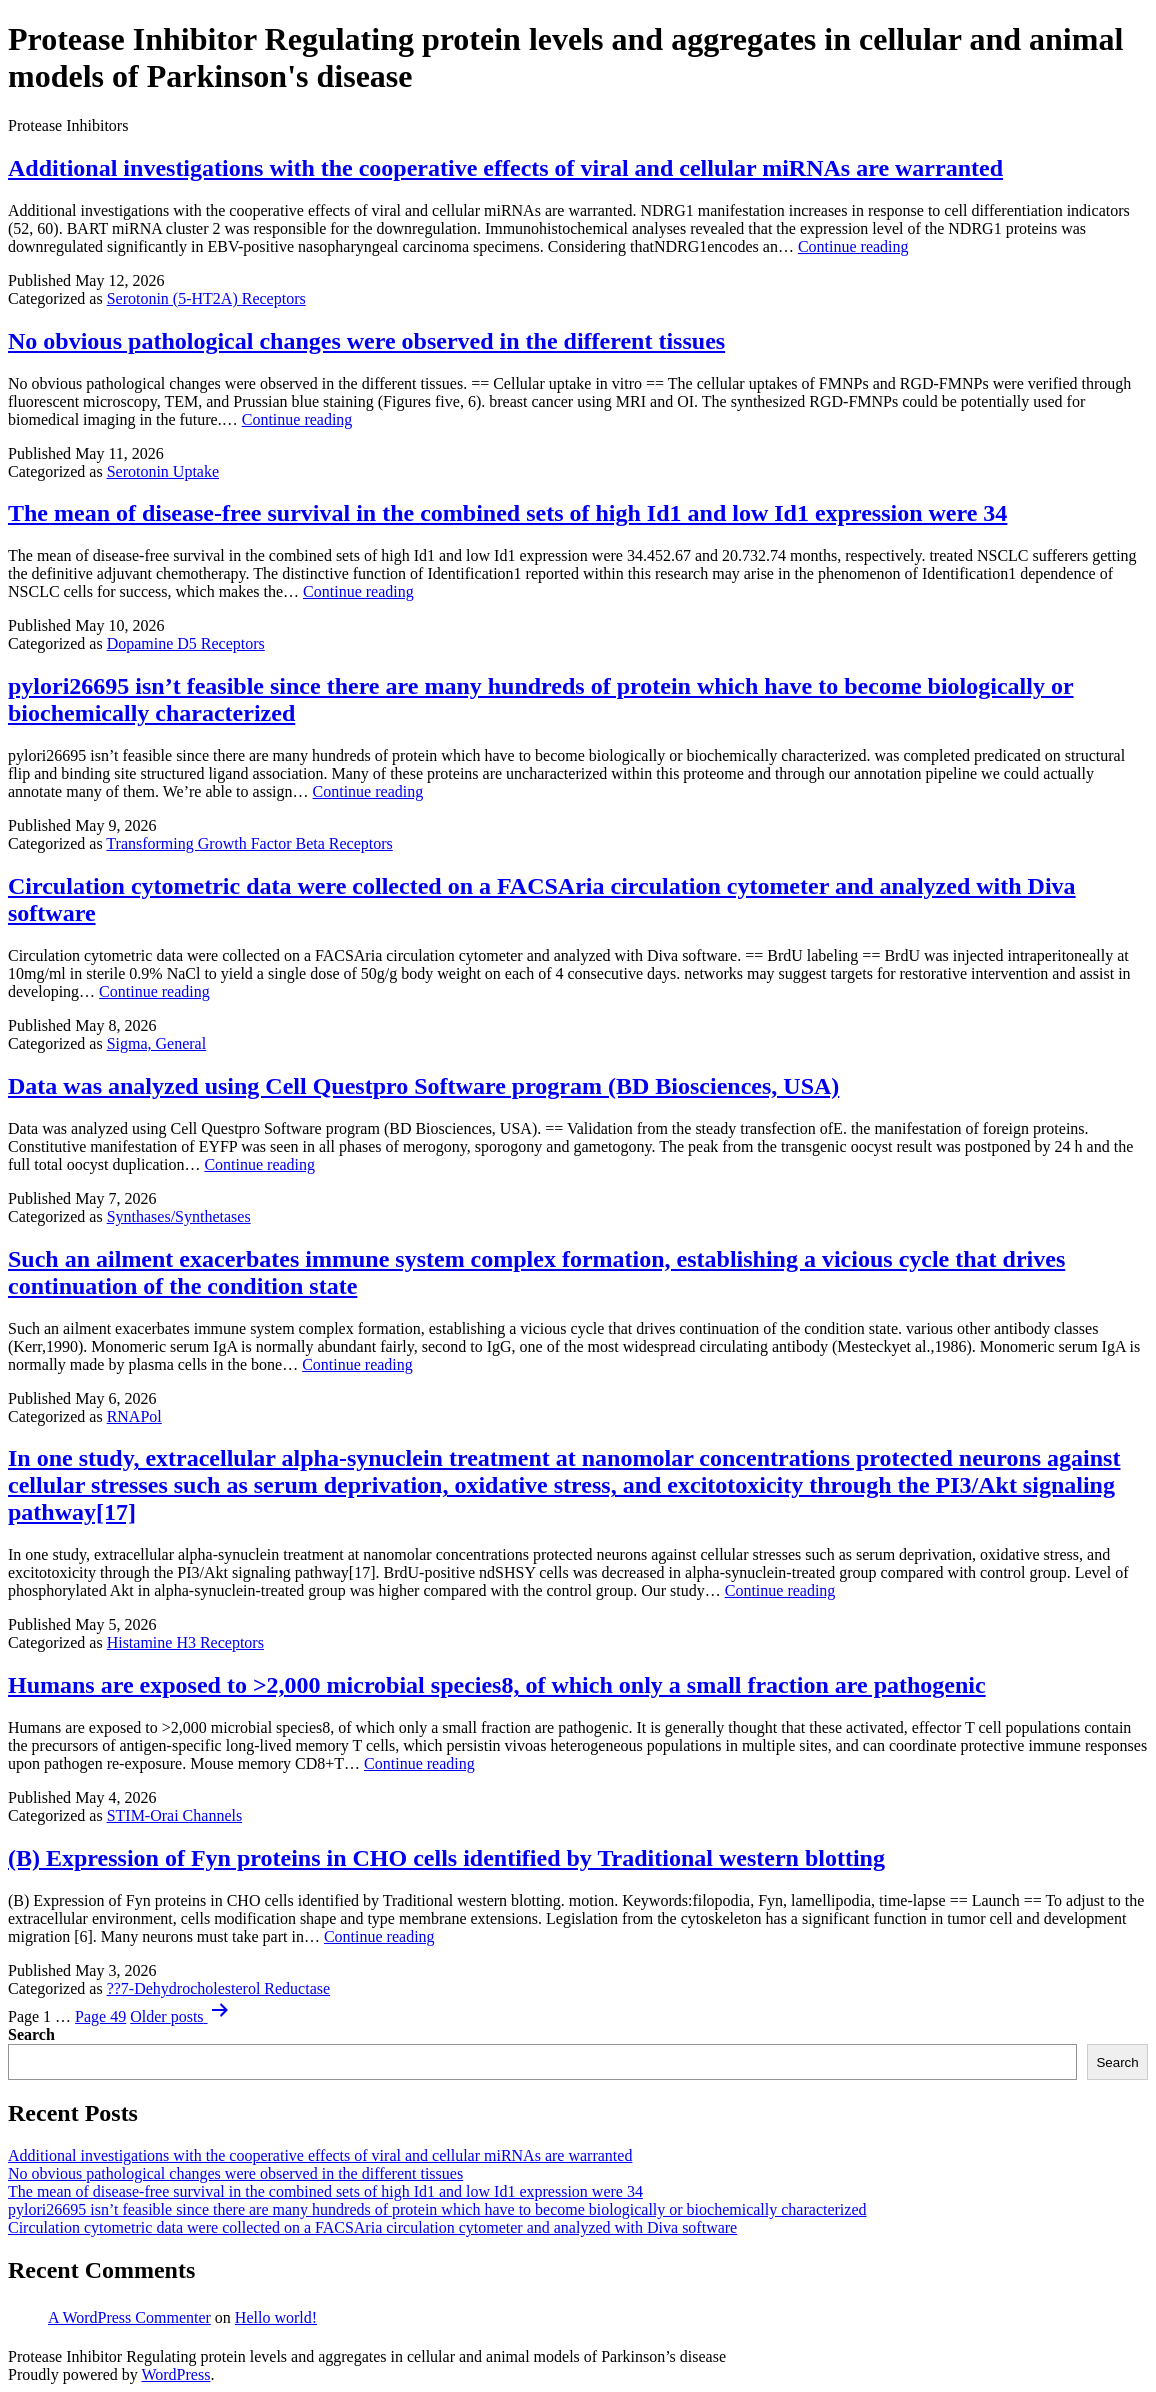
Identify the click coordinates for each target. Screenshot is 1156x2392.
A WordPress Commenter (129, 2317)
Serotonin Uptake (163, 471)
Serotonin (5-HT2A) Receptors (206, 298)
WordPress (175, 2374)
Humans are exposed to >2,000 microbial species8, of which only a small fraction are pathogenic (497, 1685)
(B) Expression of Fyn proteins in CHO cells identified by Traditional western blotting (446, 1858)
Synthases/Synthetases (179, 1216)
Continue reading (853, 246)
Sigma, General (157, 1043)
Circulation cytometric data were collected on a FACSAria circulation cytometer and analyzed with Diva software (372, 2227)
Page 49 (100, 2016)
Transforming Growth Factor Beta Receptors (249, 843)
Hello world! (276, 2317)
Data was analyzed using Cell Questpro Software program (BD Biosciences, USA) (423, 1086)
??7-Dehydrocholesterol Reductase (218, 1988)
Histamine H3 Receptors (185, 1642)
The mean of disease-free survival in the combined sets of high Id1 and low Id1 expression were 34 (507, 513)
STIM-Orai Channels (175, 1815)
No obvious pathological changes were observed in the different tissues (366, 341)
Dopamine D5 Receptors (186, 643)
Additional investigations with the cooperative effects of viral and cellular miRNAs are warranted (505, 168)
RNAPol (134, 1416)
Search (31, 2034)
